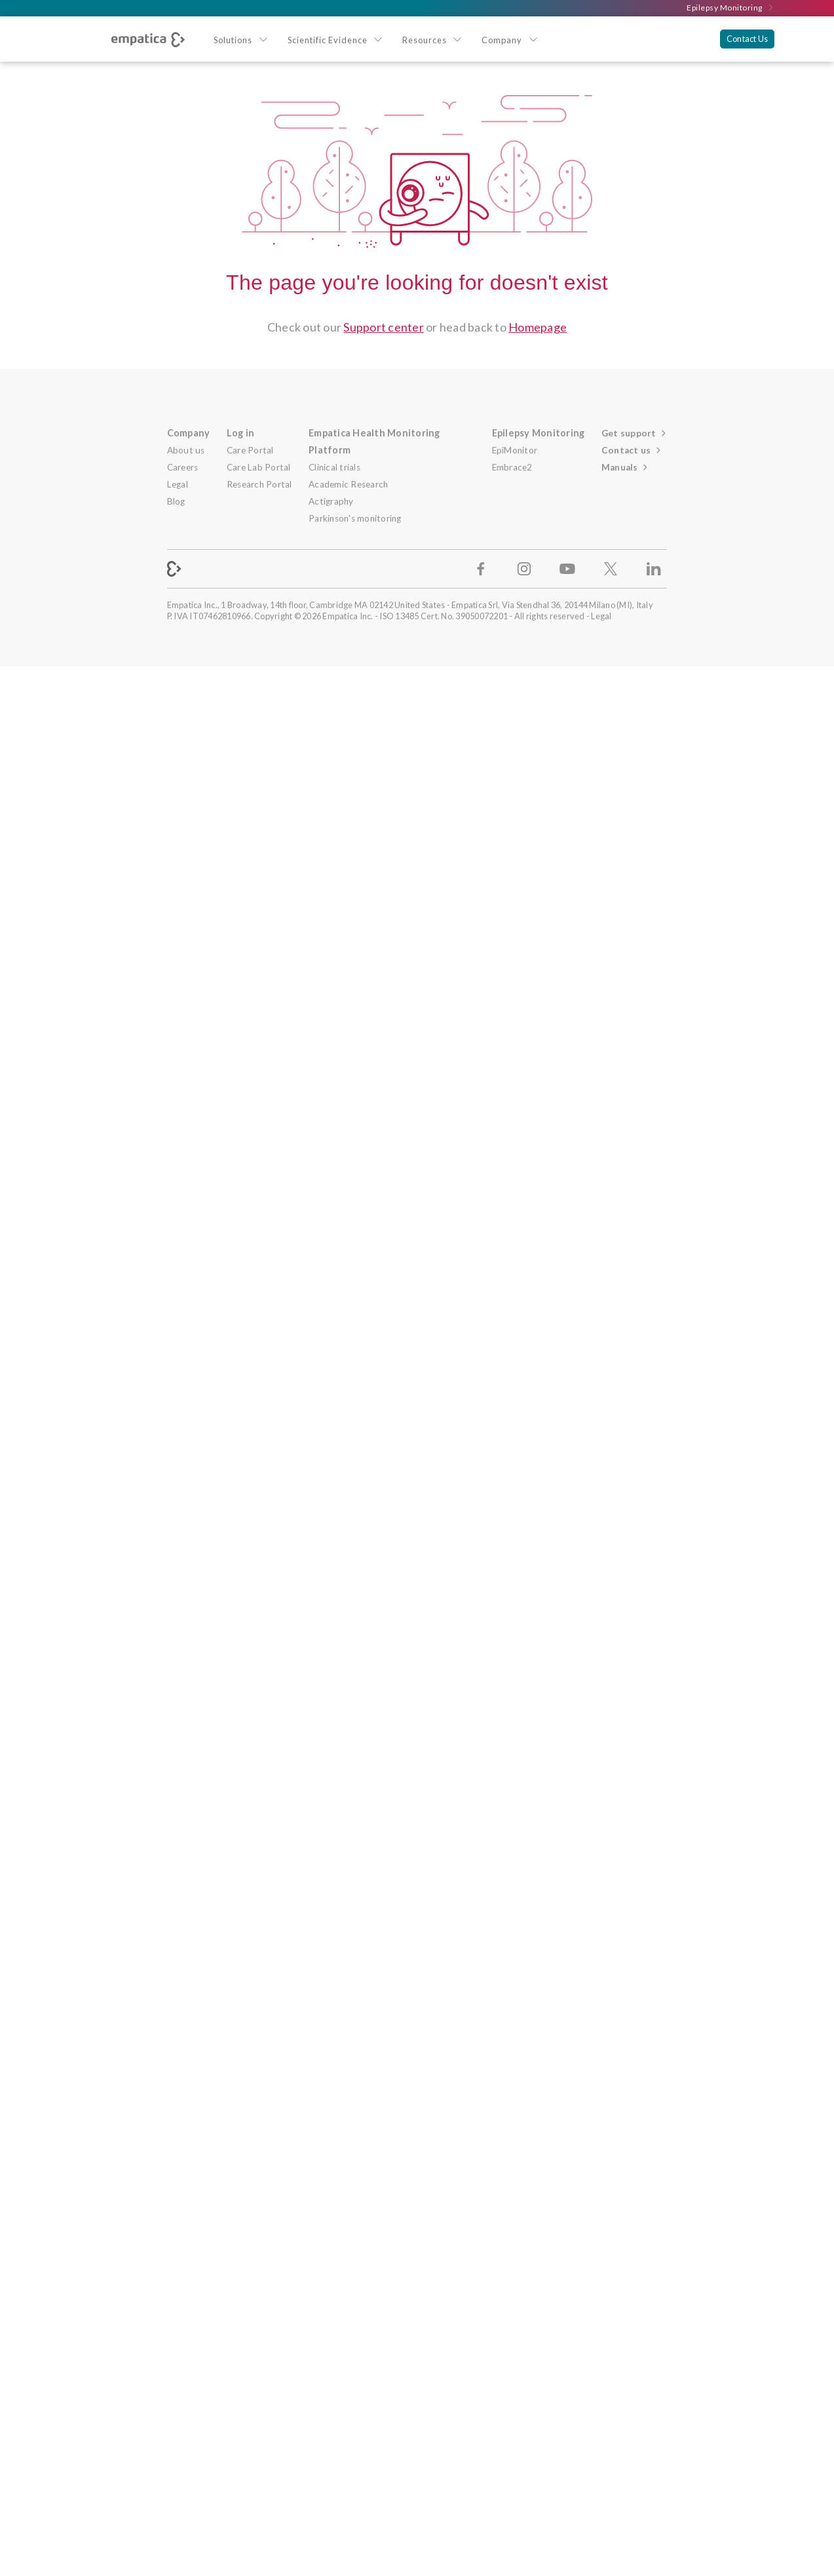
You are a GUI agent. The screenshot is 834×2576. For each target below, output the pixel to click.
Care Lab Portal (259, 467)
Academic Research (348, 484)
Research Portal (259, 484)
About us (186, 450)
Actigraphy (331, 501)
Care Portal (250, 450)
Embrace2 (512, 467)
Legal (177, 484)
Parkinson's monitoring (355, 518)
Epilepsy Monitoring (730, 7)
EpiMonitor (515, 450)
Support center (383, 327)
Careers (183, 467)
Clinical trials (334, 467)
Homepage (537, 327)
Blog (176, 501)
